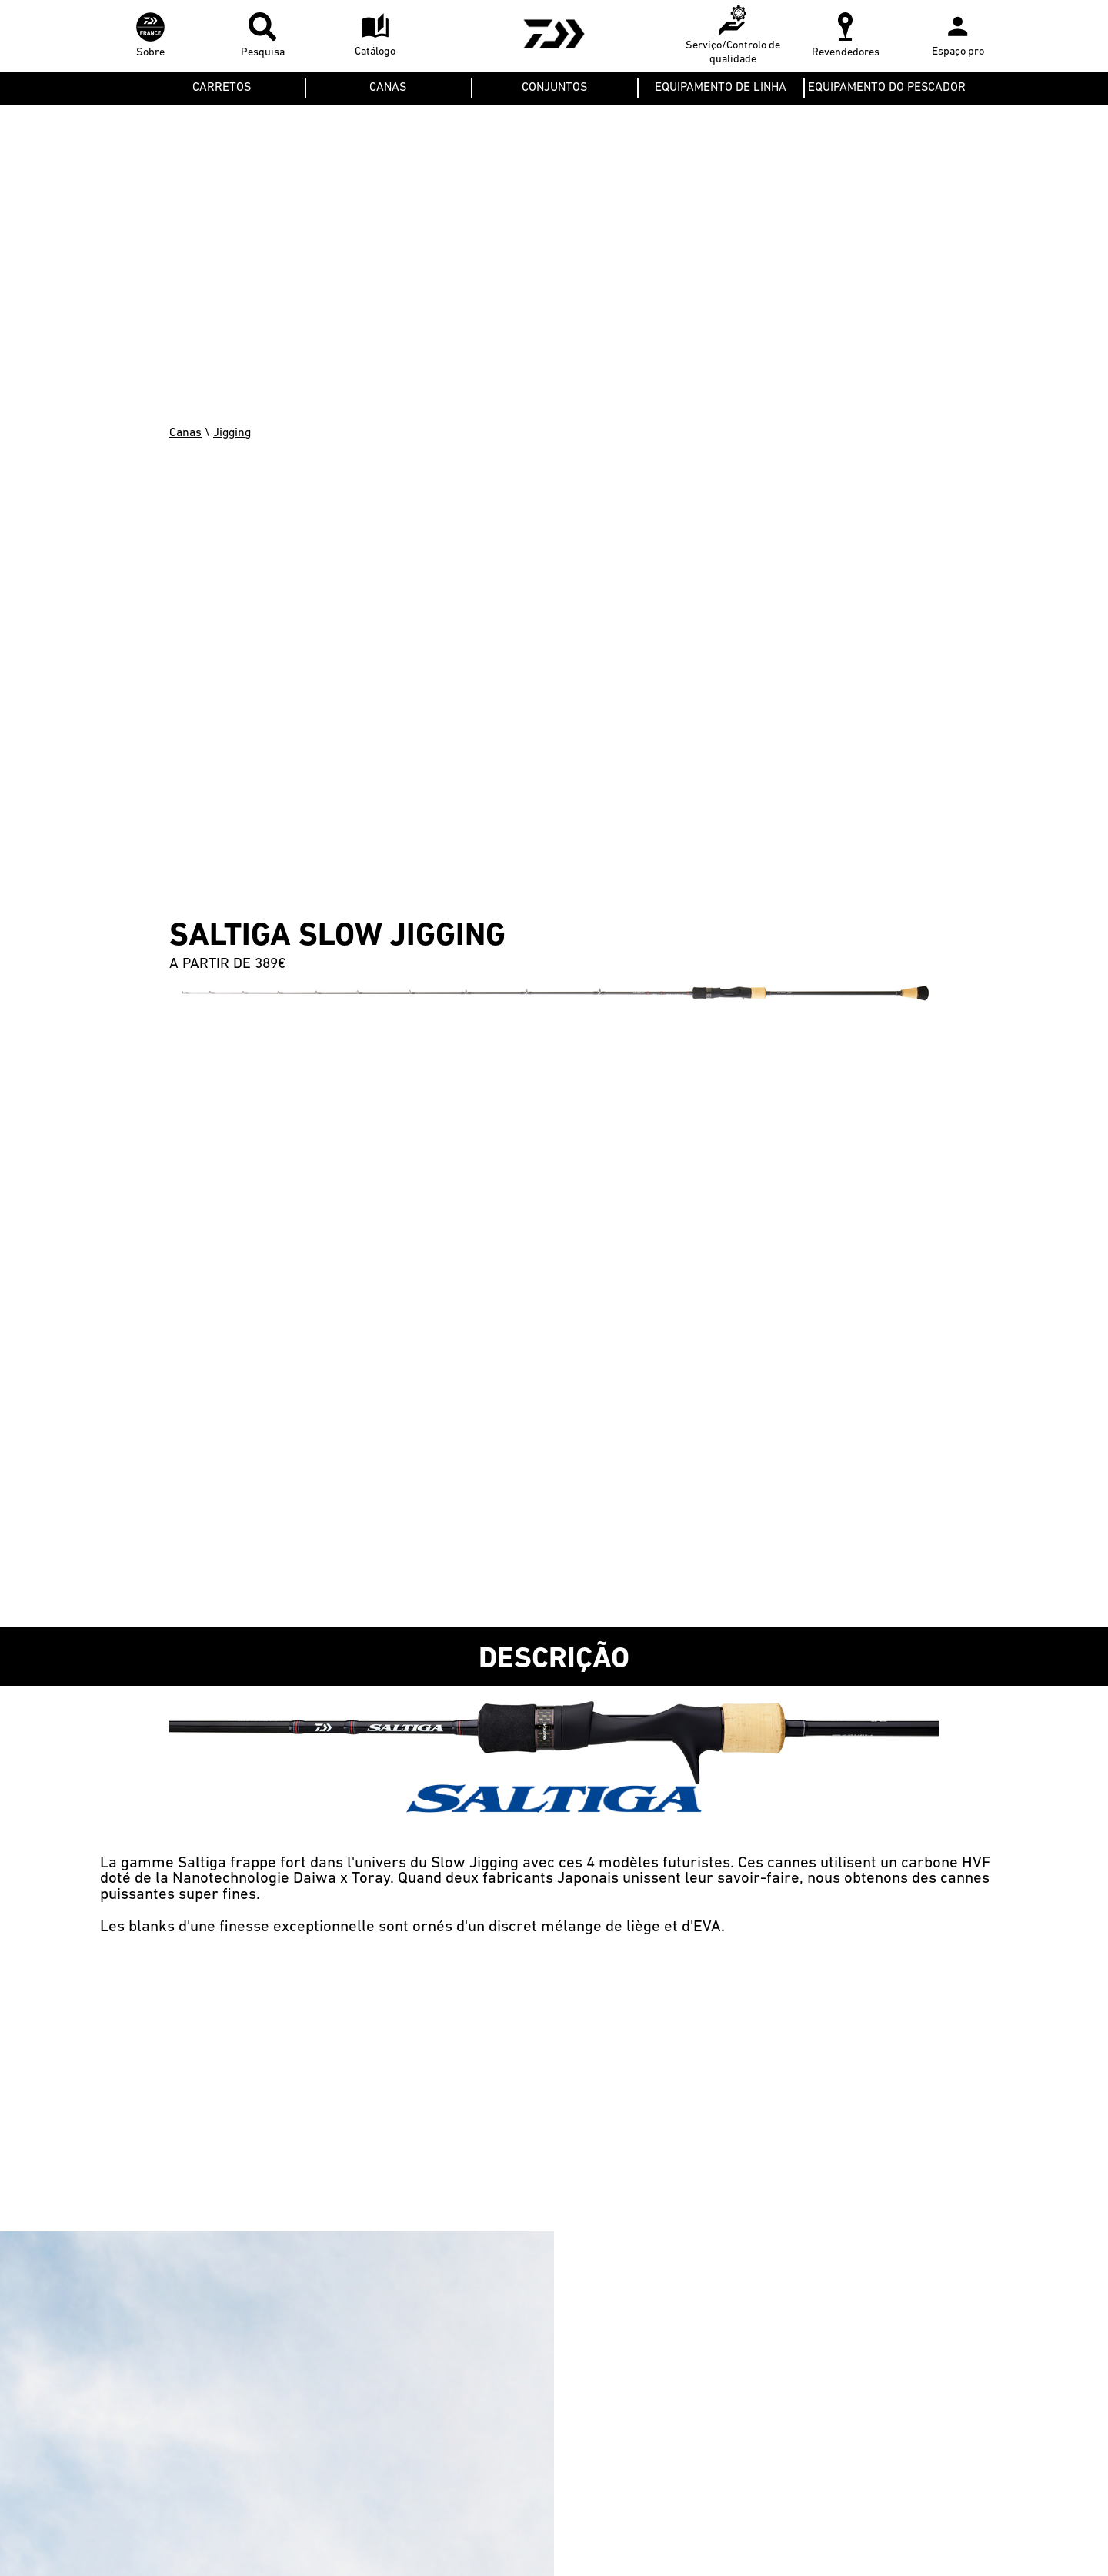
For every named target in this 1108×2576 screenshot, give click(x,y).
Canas (185, 433)
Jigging (232, 433)
